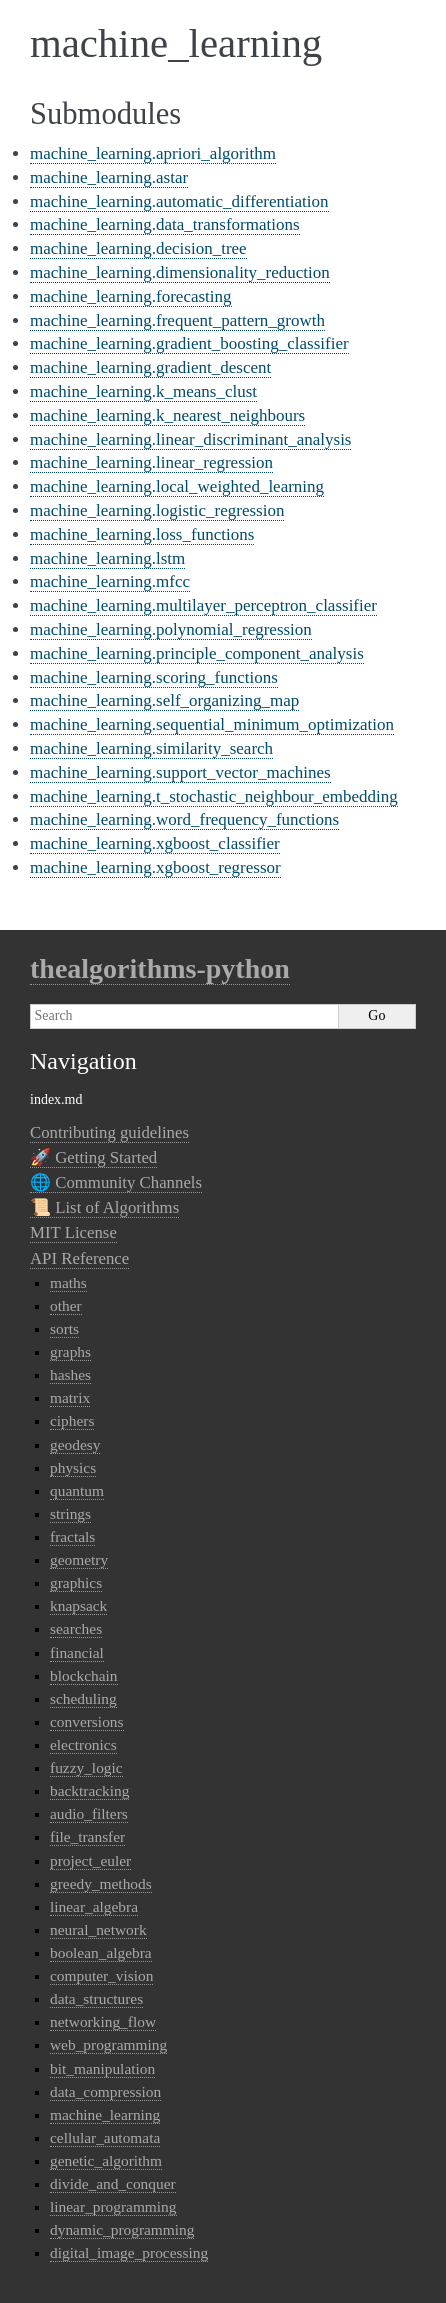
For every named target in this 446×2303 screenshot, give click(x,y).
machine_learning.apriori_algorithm (153, 153)
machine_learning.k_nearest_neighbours (167, 415)
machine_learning (105, 2114)
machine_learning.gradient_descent (150, 367)
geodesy (75, 1444)
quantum (77, 1490)
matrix (70, 1397)
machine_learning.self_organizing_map (164, 700)
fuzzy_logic (86, 1767)
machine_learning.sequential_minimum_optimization (212, 724)
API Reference (79, 1258)
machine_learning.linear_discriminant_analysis (190, 439)
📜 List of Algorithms (104, 1207)
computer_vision (101, 1975)
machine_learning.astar (109, 177)
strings (70, 1513)
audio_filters (89, 1813)
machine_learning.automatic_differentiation (179, 201)
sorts (64, 1328)
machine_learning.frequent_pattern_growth (177, 320)
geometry (79, 1559)
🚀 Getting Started (93, 1157)
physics (73, 1467)
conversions (87, 1721)
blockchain (84, 1675)
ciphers (72, 1420)
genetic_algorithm (106, 2160)
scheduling (83, 1698)
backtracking (89, 1790)
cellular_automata (105, 2137)
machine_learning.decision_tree (138, 248)
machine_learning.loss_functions (142, 534)
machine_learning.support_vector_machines (180, 772)
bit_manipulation (102, 2068)
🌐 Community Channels (116, 1182)
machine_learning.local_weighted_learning (177, 486)
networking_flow (103, 2021)
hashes (70, 1374)
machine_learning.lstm (107, 558)
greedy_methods (101, 1883)
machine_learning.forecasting (131, 296)
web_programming (108, 2044)
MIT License (73, 1232)
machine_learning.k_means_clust (143, 391)
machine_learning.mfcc (110, 581)
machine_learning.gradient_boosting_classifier (189, 343)
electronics (83, 1744)
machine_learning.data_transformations (165, 224)
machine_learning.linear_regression (151, 462)
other (66, 1305)
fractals (72, 1536)
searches (76, 1628)
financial (77, 1652)
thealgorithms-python (160, 968)
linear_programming (113, 2206)
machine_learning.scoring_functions (154, 677)
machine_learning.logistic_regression (157, 510)
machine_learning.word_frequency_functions (184, 819)
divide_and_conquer (113, 2183)
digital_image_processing (129, 2252)
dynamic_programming (122, 2229)
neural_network (98, 1929)
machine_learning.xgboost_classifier (155, 843)
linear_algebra (94, 1906)
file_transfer (87, 1836)
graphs (70, 1351)
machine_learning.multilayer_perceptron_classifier (203, 605)
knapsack (78, 1605)
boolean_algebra (101, 1952)
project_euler (90, 1860)
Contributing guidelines (109, 1132)
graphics (76, 1582)
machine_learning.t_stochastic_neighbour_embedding (214, 796)
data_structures (96, 1998)
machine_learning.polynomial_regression (171, 629)
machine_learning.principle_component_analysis (197, 653)
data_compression (105, 2091)
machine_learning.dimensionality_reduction (180, 272)
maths (68, 1282)
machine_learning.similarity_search (151, 748)
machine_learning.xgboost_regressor (155, 867)
